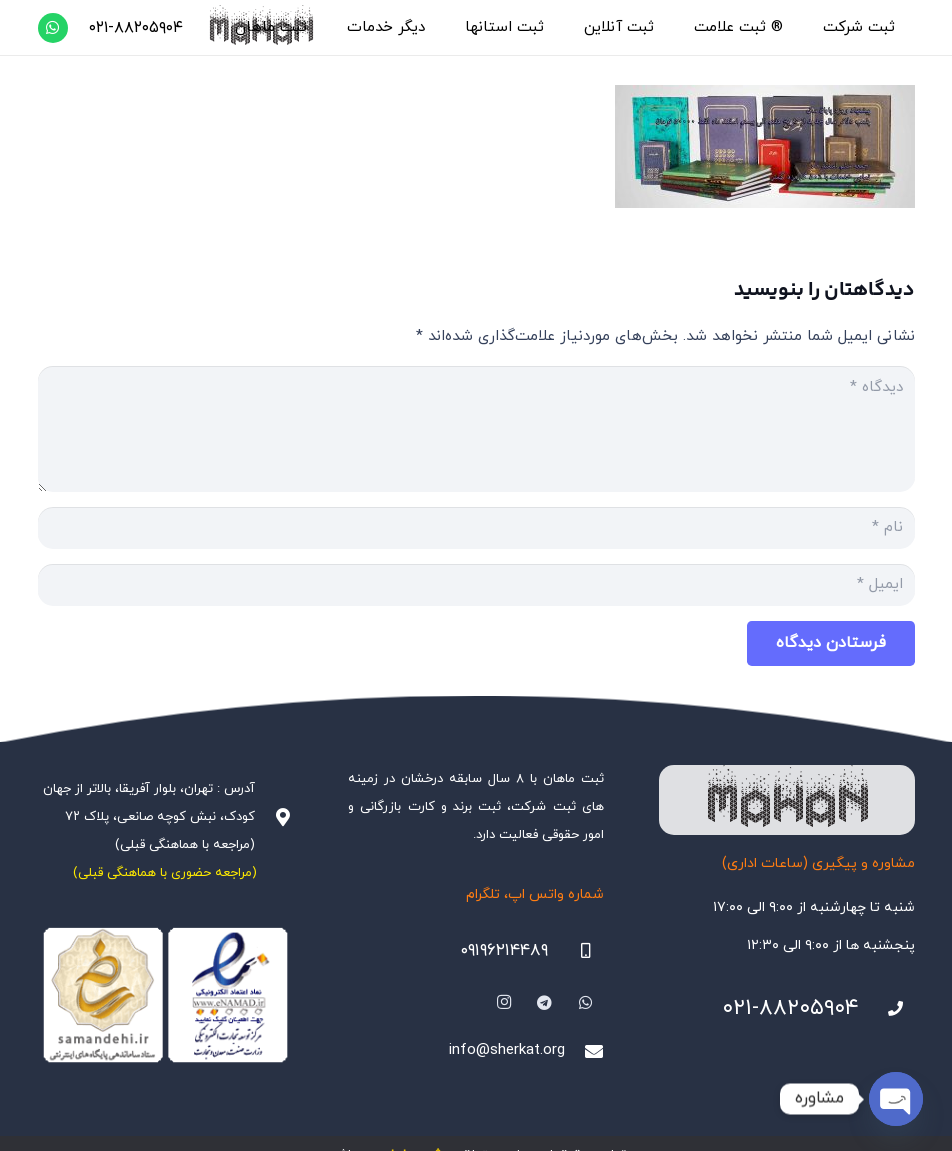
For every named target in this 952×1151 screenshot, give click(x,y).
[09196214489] (576, 951)
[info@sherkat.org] (584, 1051)
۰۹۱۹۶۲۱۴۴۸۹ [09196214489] (504, 951)
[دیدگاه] (476, 429)
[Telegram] (545, 1003)
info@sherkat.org (507, 1050)
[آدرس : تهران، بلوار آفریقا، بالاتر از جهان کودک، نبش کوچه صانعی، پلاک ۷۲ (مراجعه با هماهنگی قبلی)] (274, 817)
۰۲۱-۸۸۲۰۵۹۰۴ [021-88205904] (790, 1008)
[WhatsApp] (53, 28)
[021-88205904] (887, 1009)
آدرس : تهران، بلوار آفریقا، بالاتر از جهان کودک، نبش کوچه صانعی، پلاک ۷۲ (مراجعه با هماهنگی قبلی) (149, 817)
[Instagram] (504, 1003)
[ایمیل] (476, 585)
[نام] (476, 528)
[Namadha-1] (166, 995)
